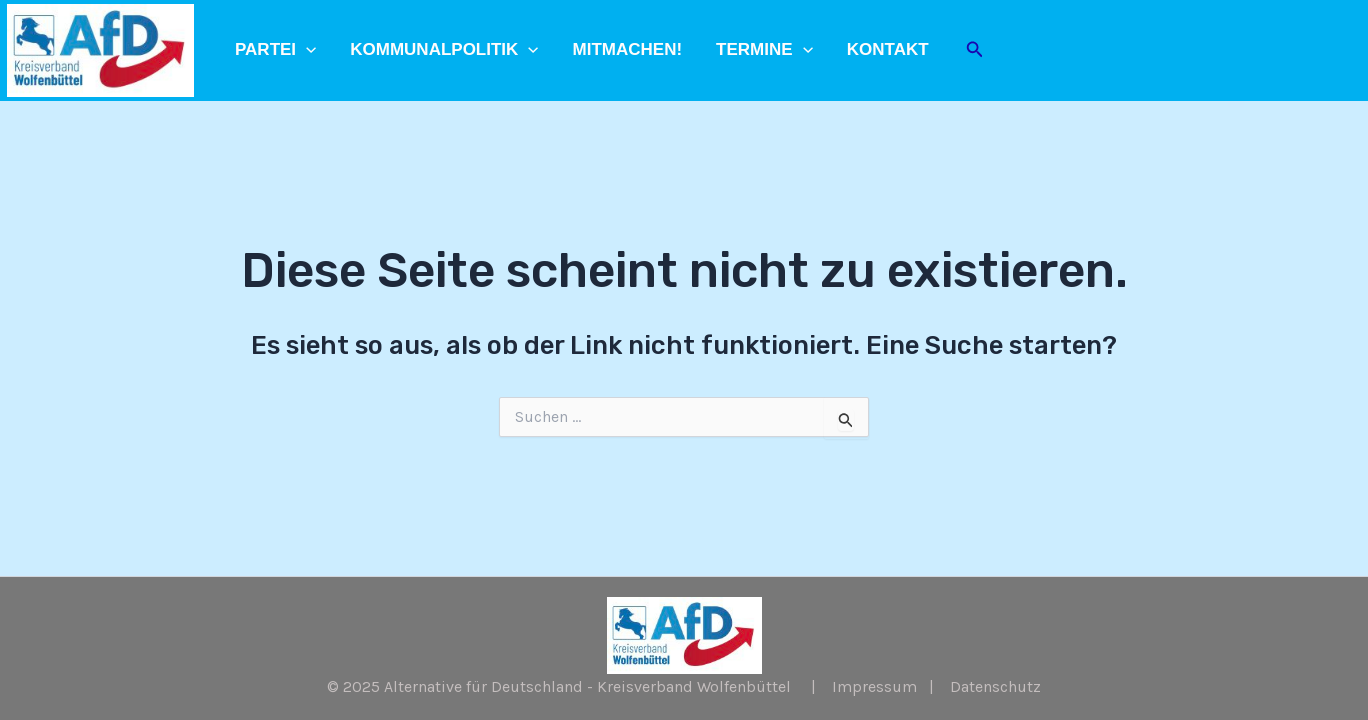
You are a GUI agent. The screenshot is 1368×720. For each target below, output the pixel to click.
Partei (275, 50)
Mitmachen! (628, 49)
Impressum (874, 686)
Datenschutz (995, 686)
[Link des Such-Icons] (975, 50)
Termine (764, 50)
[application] (306, 50)
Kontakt (888, 49)
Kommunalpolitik (444, 50)
